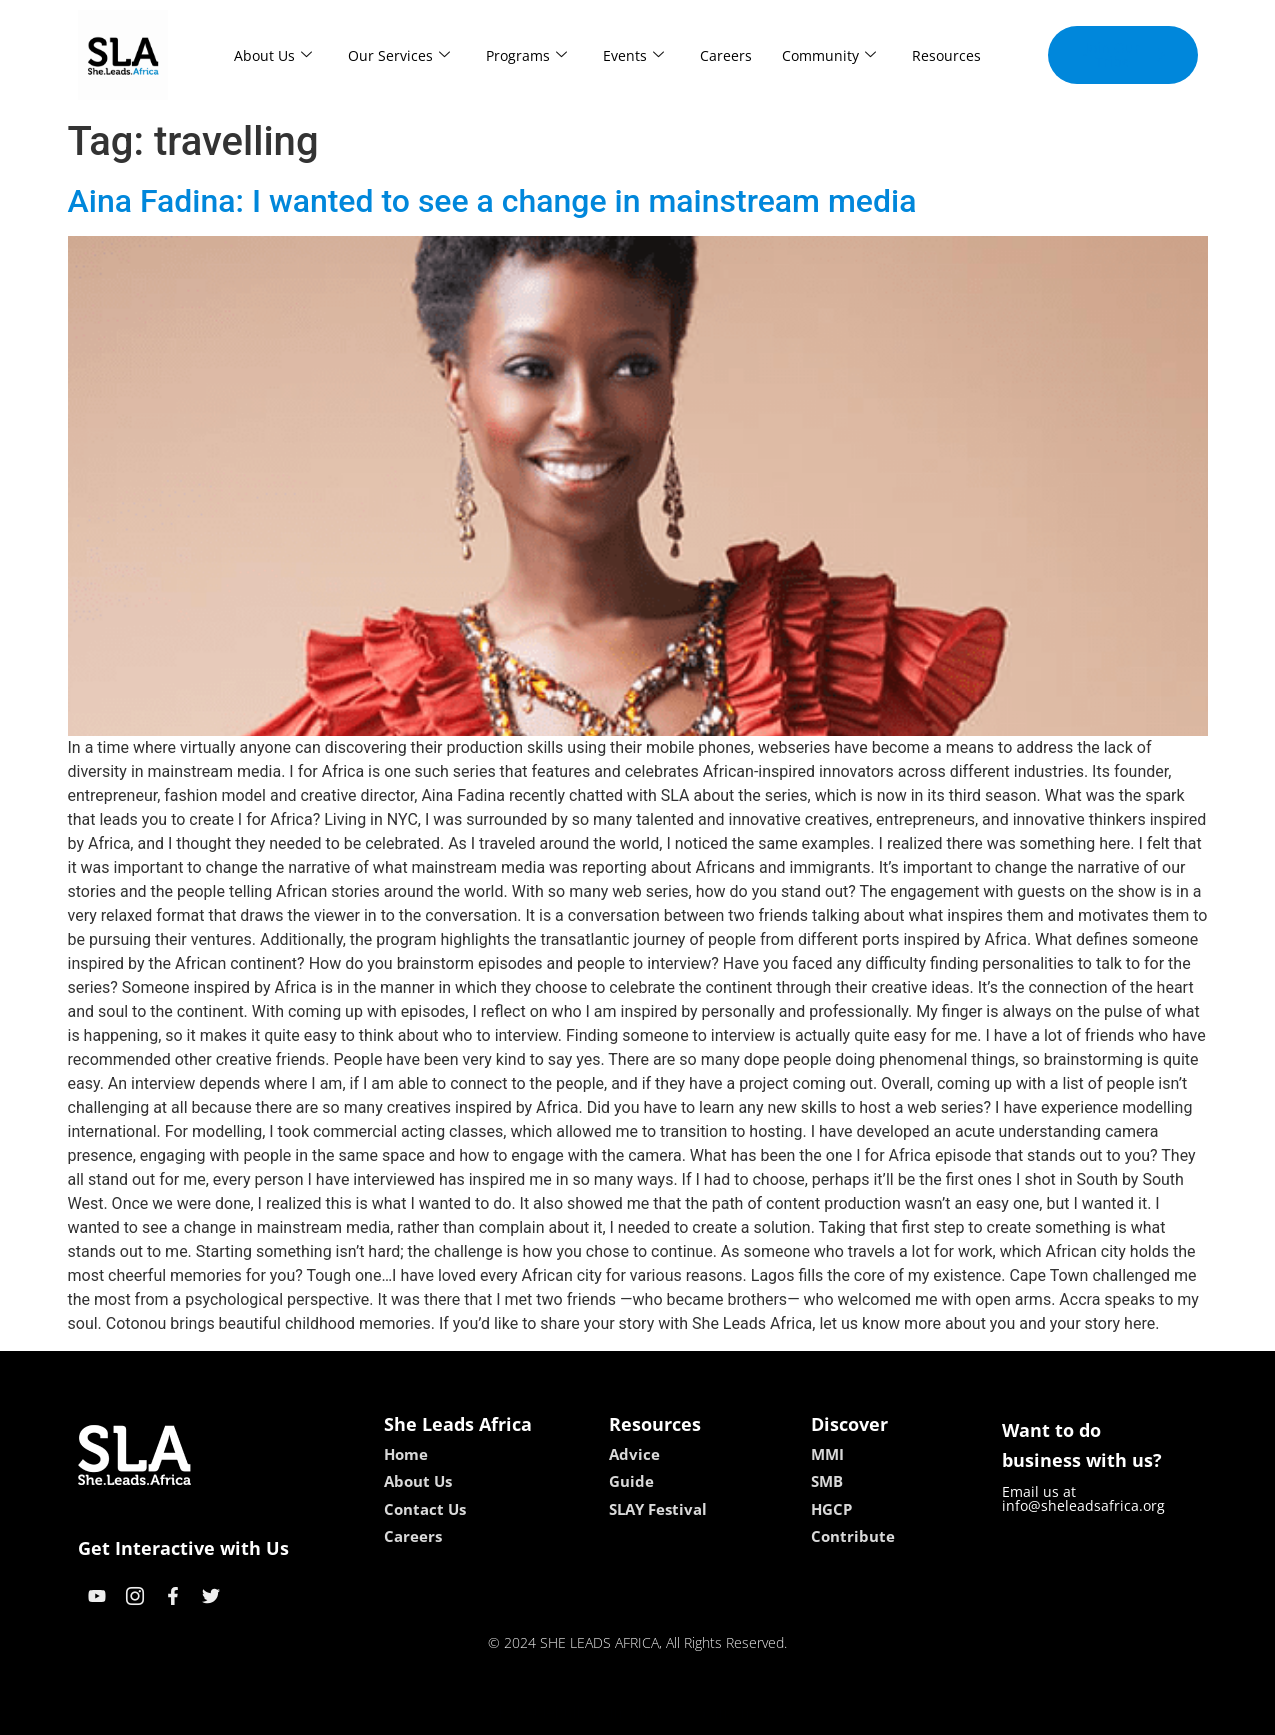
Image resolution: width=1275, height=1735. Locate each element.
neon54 (766, 1712)
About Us (273, 55)
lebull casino (586, 1712)
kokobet (509, 1712)
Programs (526, 55)
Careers (726, 55)
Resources (946, 55)
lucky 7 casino (686, 1712)
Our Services (399, 55)
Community (829, 55)
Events (633, 55)
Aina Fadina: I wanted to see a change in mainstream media (492, 201)
